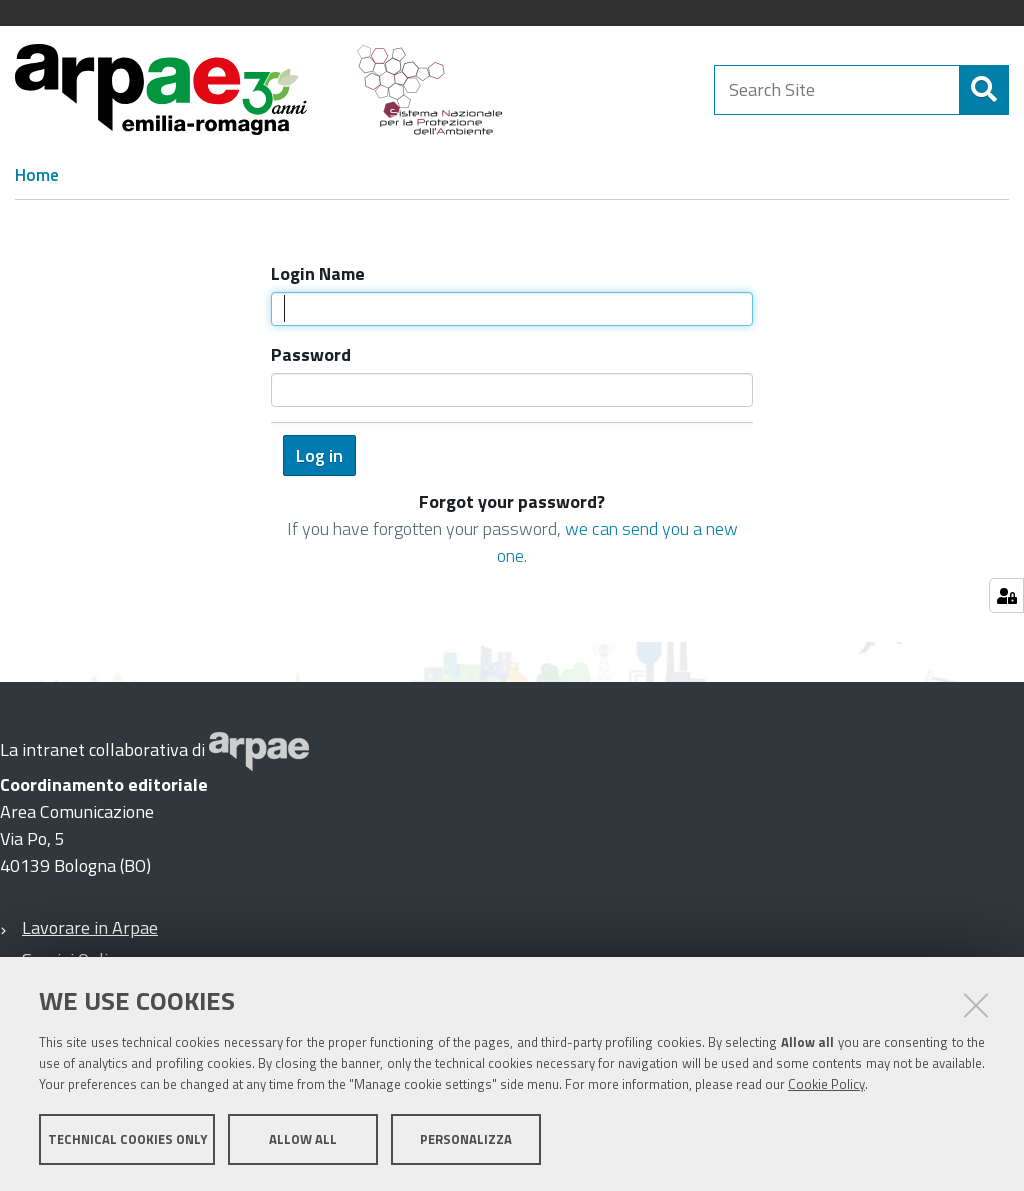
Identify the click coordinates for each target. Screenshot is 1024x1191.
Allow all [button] (303, 1139)
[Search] (984, 90)
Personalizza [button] (466, 1139)
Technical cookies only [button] (127, 1139)
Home (37, 175)
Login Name (318, 273)
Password (311, 354)
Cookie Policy (826, 1084)
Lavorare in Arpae (90, 927)
